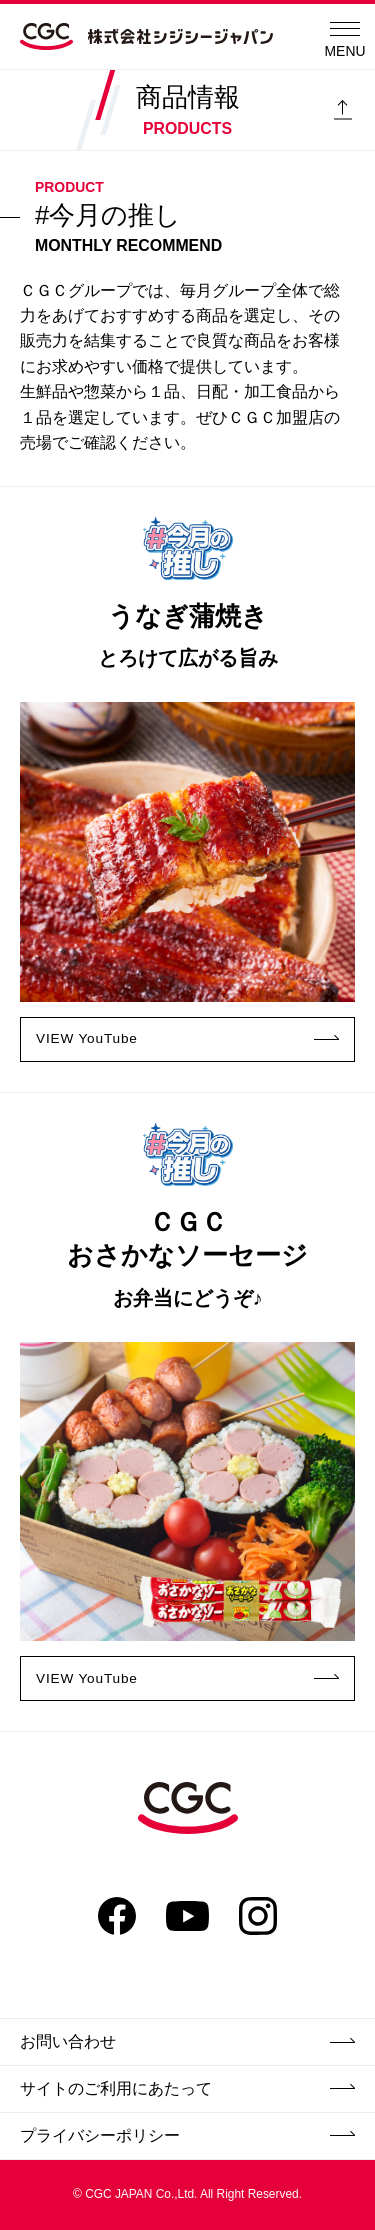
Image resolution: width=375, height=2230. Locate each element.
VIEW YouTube (187, 1038)
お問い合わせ (187, 2041)
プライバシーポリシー (187, 2135)
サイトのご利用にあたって (187, 2088)
